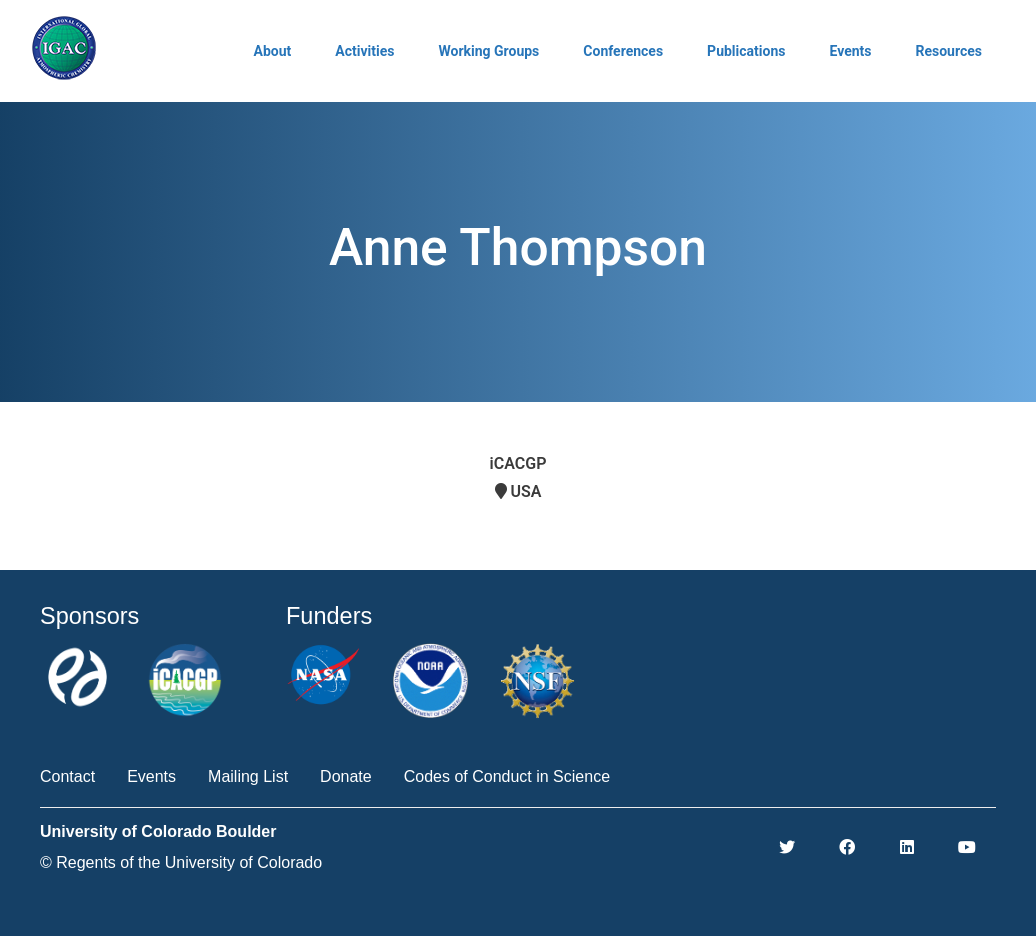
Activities (364, 51)
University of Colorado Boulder (158, 831)
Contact (67, 776)
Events (850, 51)
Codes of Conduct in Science (507, 776)
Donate (346, 776)
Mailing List (248, 776)
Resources (948, 51)
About (273, 51)
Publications (746, 51)
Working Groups (488, 51)
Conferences (623, 51)
